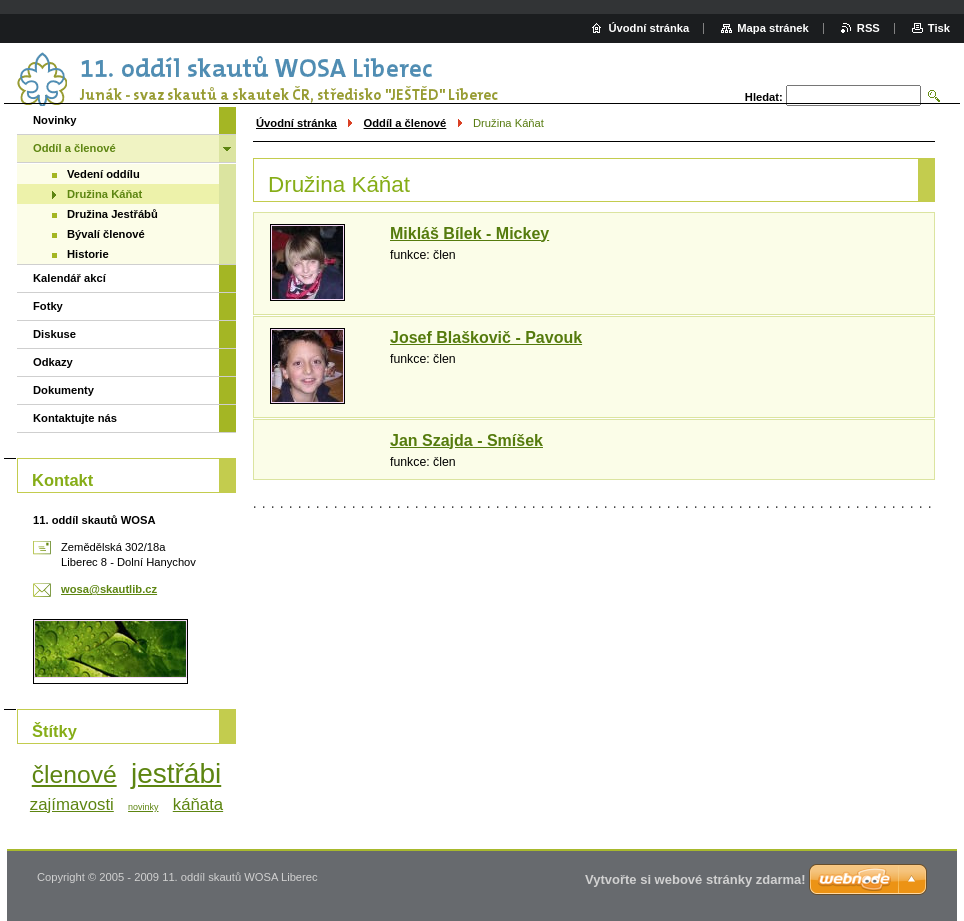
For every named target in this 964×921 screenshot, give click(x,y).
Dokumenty (63, 390)
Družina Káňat (104, 194)
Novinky (55, 120)
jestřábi (176, 773)
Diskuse (54, 334)
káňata (198, 804)
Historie (88, 254)
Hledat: (764, 97)
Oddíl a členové (405, 123)
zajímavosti (72, 804)
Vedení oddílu (103, 174)
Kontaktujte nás (75, 418)
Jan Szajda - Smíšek (466, 440)
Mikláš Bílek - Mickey (469, 233)
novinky (143, 807)
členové (74, 774)
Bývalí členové (106, 234)
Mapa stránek (773, 28)
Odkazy (53, 362)
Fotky (48, 306)
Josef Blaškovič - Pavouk (486, 337)
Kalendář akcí (69, 278)
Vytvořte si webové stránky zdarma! (695, 879)
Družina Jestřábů (112, 214)
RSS (868, 28)
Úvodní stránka (296, 123)
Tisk (939, 28)
